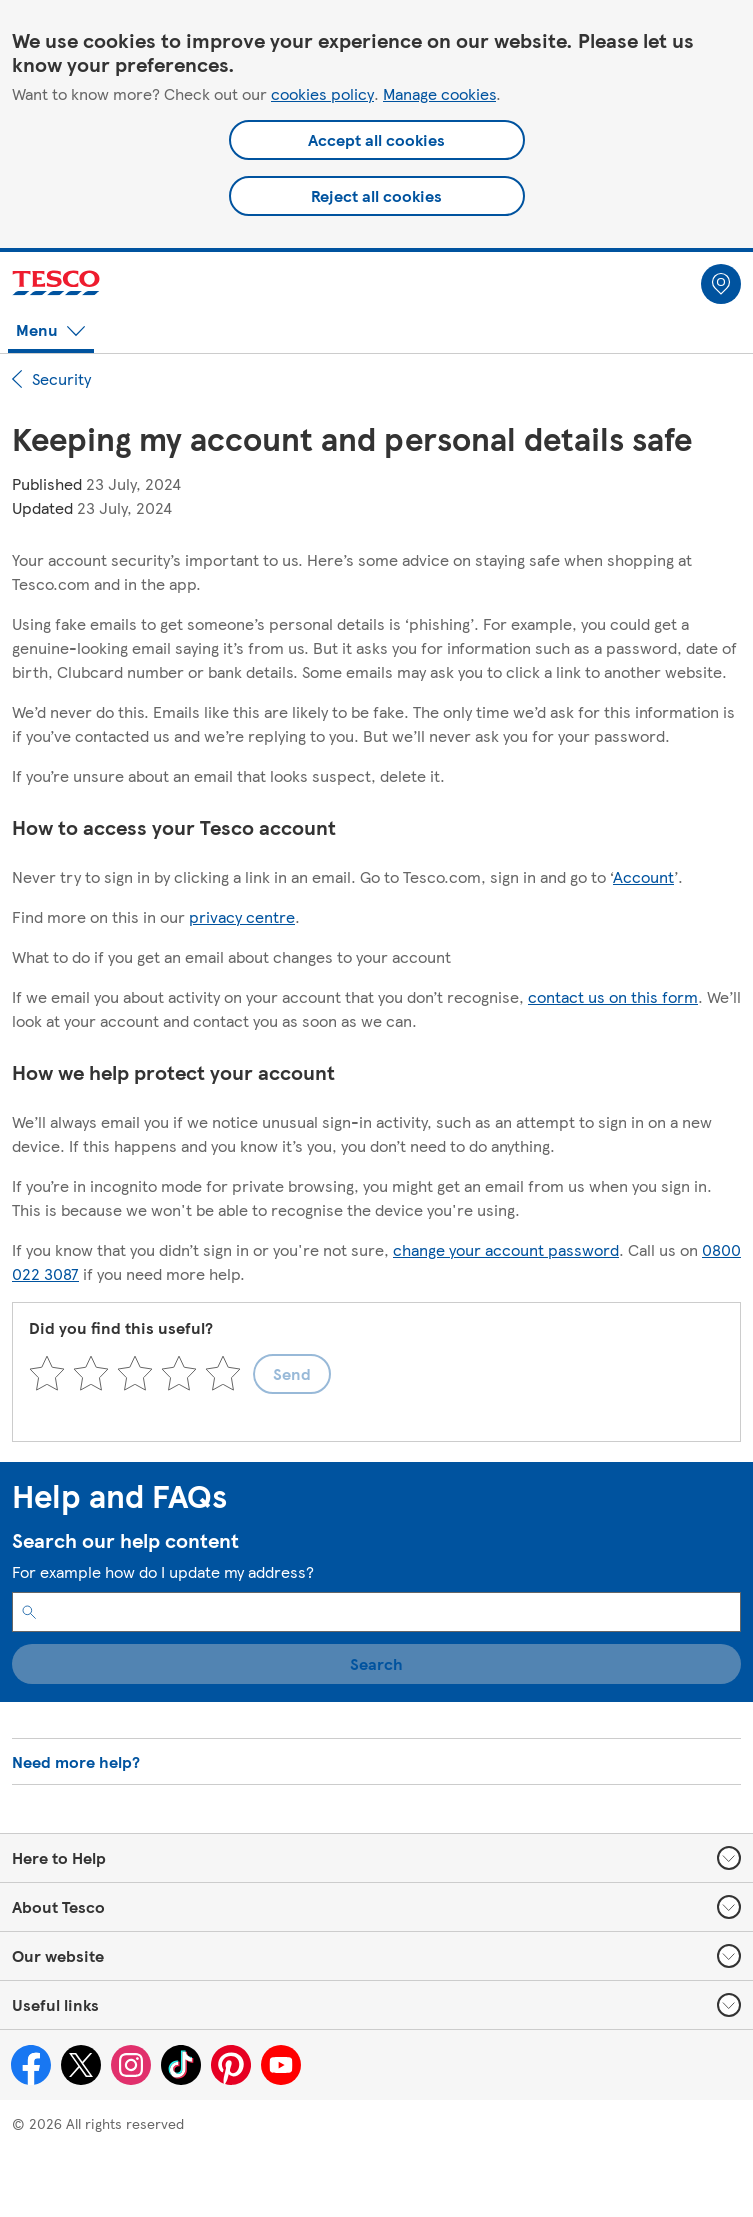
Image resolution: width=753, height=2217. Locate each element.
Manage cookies (439, 93)
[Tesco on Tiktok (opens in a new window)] (181, 2065)
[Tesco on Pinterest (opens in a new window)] (231, 2065)
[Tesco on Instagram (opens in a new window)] (131, 2065)
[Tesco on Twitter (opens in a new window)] (81, 2065)
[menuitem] (721, 280)
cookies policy (322, 94)
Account (643, 876)
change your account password (506, 1249)
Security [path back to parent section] (51, 378)
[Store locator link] (721, 284)
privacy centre (242, 916)
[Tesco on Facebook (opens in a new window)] (31, 2065)
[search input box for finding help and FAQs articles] (376, 1612)
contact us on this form (613, 996)
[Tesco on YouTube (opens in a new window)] (281, 2065)
